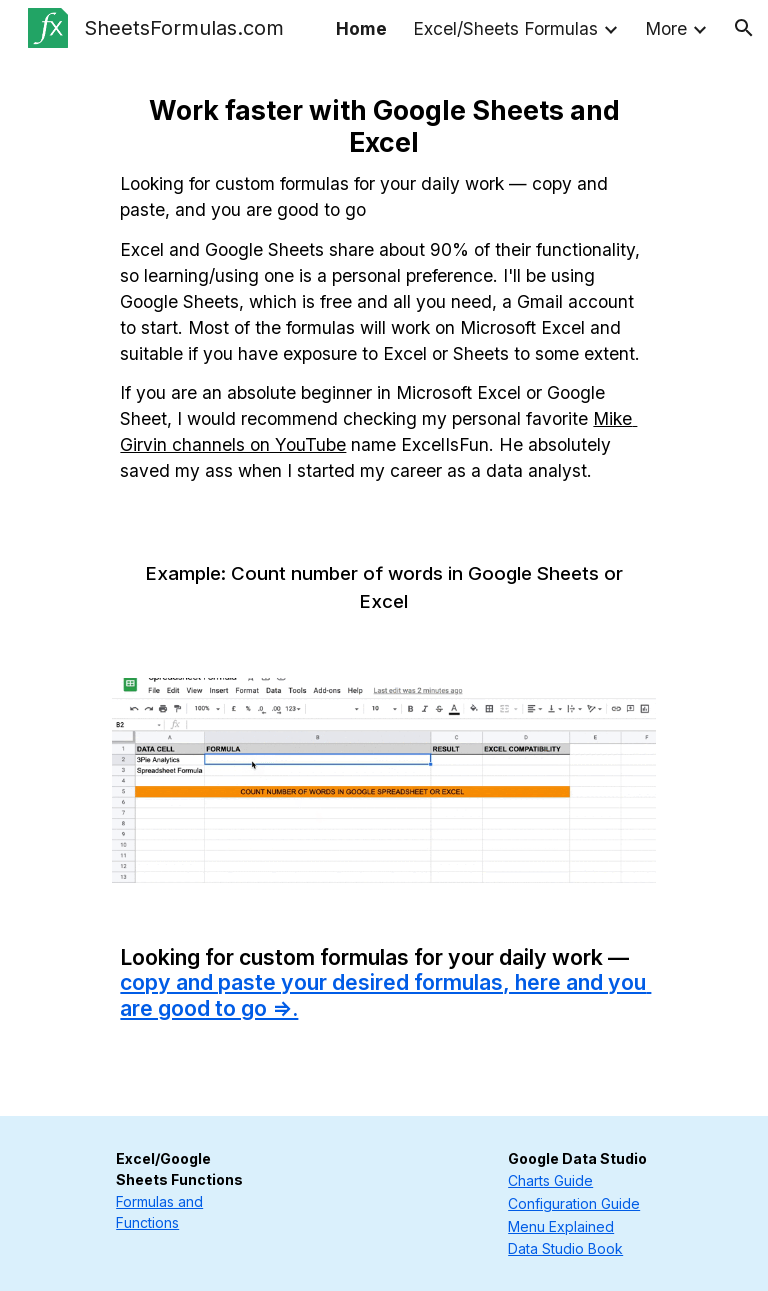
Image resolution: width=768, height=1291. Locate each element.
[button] (744, 28)
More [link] (666, 28)
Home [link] (361, 28)
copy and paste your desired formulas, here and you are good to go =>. (385, 995)
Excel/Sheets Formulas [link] (505, 28)
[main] (383, 289)
